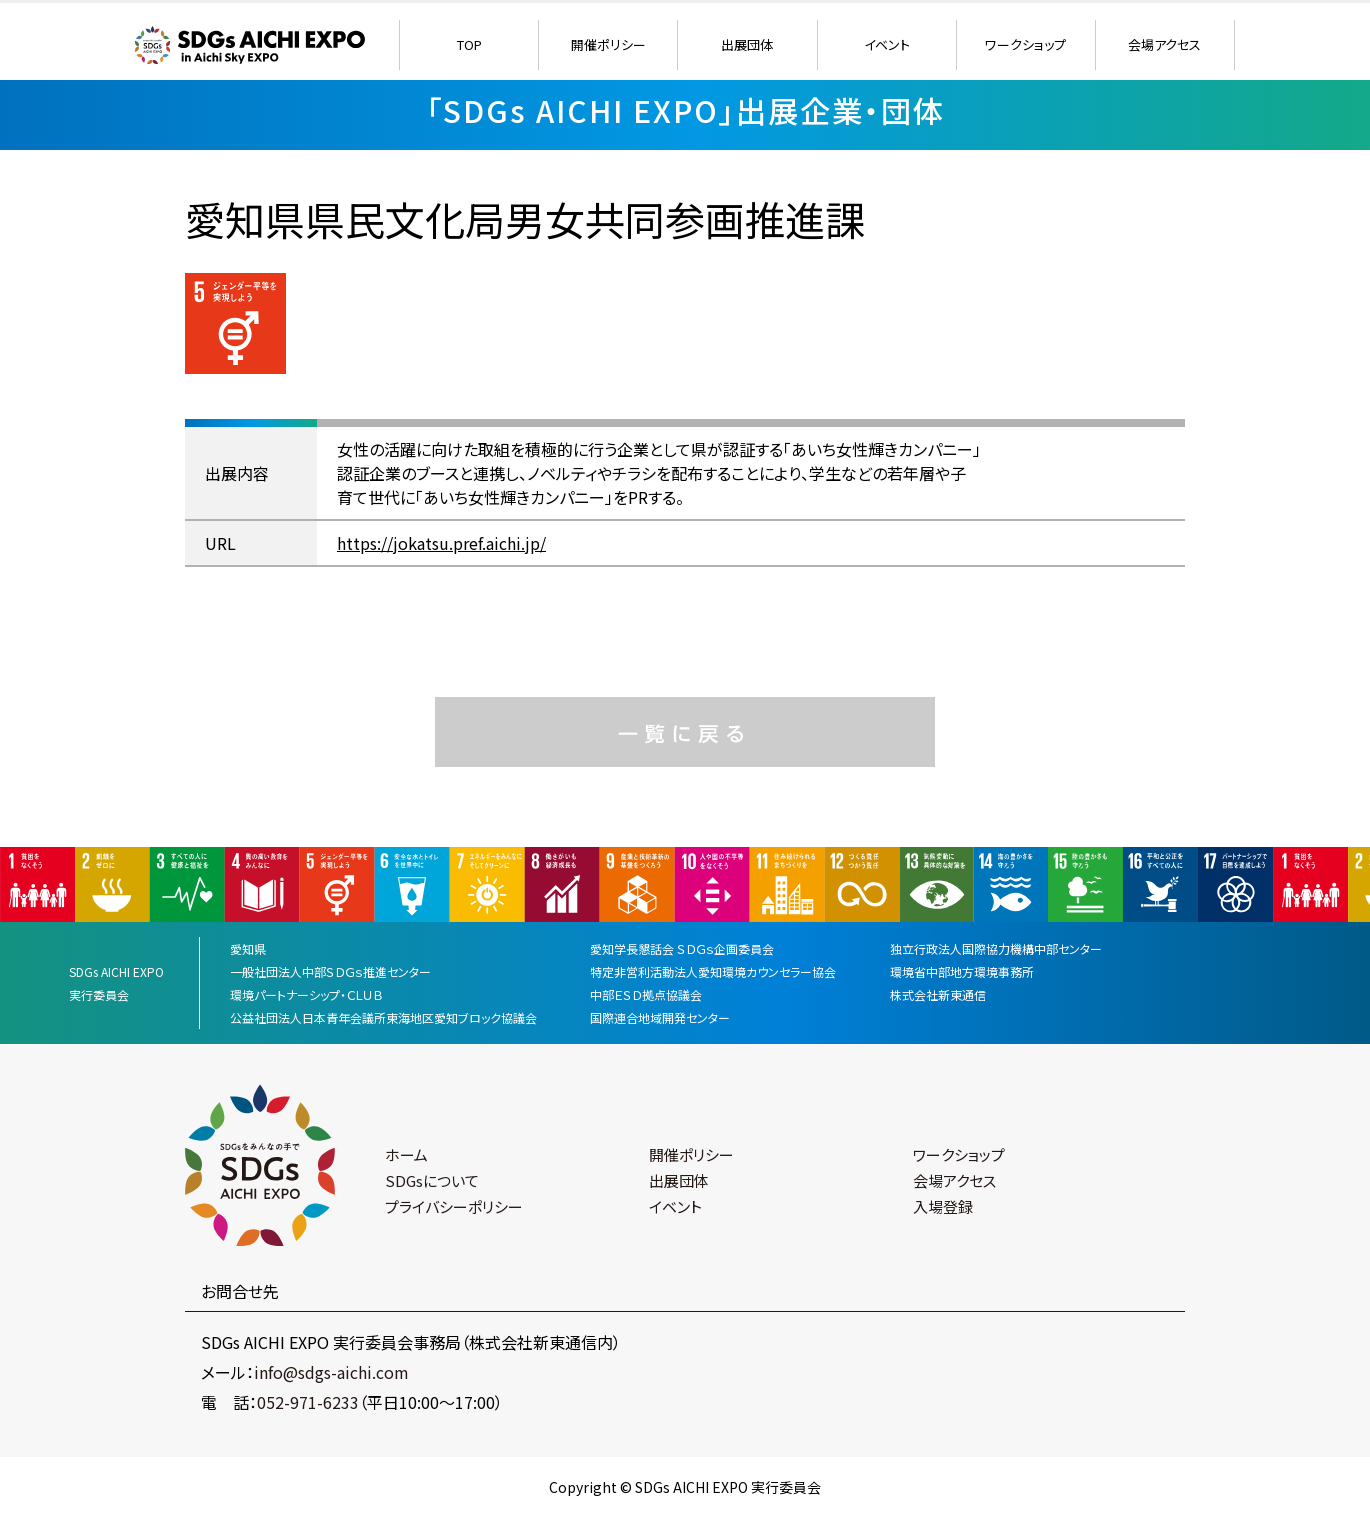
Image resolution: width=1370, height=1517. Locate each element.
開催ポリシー (608, 44)
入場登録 (943, 1206)
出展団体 (747, 44)
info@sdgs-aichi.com (331, 1372)
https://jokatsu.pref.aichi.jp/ (441, 543)
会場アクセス (1164, 44)
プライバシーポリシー (454, 1206)
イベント (887, 44)
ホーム (406, 1154)
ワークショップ (1025, 44)
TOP (469, 44)
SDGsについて (432, 1180)
